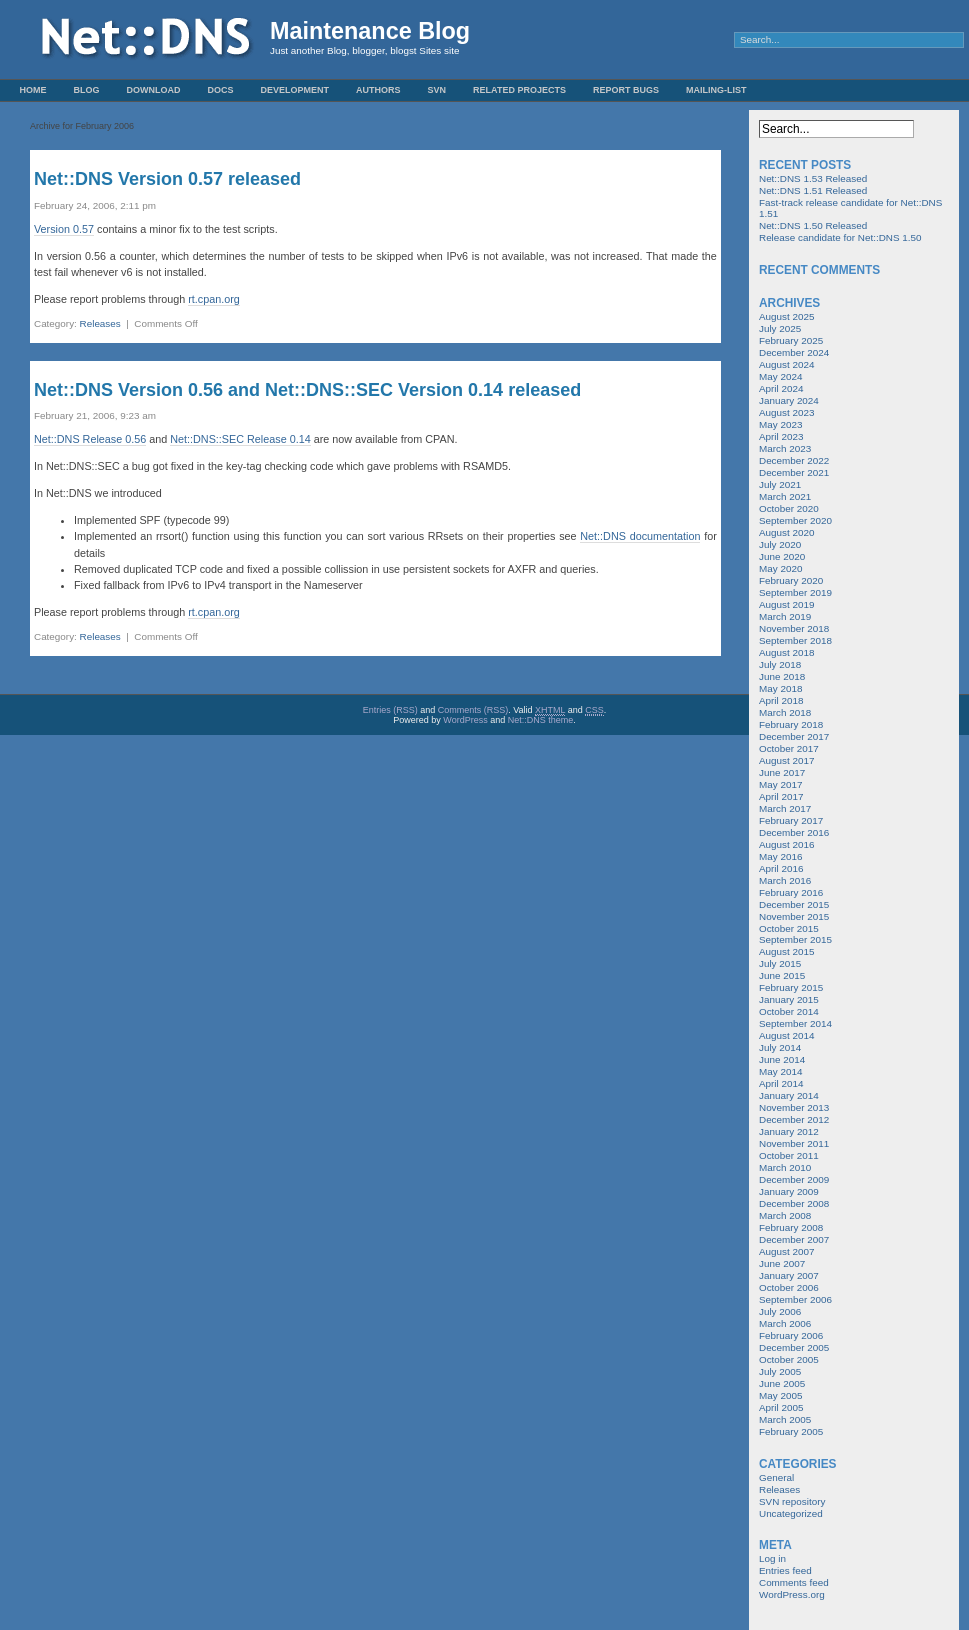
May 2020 (780, 568)
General (776, 1477)
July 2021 (780, 484)
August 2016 (786, 844)
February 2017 (791, 820)
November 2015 (794, 916)
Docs (221, 90)
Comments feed (794, 1582)
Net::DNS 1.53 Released (813, 178)
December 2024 (794, 352)
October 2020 (789, 508)
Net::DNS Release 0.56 (90, 439)
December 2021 (794, 472)
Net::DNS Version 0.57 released (167, 179)
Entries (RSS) (390, 710)
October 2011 (789, 1155)
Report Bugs (626, 90)
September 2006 (795, 1299)
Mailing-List (716, 90)
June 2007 (782, 1263)
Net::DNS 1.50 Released (813, 225)
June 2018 (782, 676)
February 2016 (791, 892)
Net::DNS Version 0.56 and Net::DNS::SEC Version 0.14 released (307, 390)
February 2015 (791, 987)
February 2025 (791, 340)
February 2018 (791, 724)
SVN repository (792, 1501)
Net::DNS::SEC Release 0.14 (240, 439)
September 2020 (795, 520)
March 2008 (785, 1215)
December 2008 (794, 1203)
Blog (87, 90)
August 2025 (786, 316)
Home (33, 90)
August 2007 (786, 1251)
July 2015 (780, 963)
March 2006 (785, 1323)
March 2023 (785, 448)
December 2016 (794, 832)
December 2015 (794, 904)
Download (154, 90)
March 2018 (785, 712)
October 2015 (789, 928)
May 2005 (780, 1395)
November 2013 (794, 1107)
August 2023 (786, 412)
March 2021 (785, 496)
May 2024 (780, 376)
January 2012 (789, 1131)
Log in (772, 1558)
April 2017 (781, 796)
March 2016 (785, 880)
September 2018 (795, 640)
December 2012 (794, 1119)
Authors (378, 90)
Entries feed (785, 1570)
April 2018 (781, 700)
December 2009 (794, 1179)
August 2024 (786, 364)
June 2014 (782, 1059)
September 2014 (795, 1023)
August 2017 (786, 760)
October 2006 (789, 1287)
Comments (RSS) (473, 710)
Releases (100, 323)
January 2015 (789, 999)
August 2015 (786, 951)
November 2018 (794, 628)
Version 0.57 (64, 229)
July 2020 (780, 544)
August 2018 (786, 652)
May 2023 (780, 424)
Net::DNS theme (541, 720)
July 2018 (780, 664)
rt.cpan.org (214, 299)
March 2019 (785, 616)
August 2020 (786, 532)
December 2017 (794, 736)
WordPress (465, 720)
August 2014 (786, 1035)
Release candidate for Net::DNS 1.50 (840, 237)
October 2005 (789, 1359)
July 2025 (780, 328)
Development (295, 90)
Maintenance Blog (370, 31)
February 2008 (791, 1227)
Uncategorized (791, 1513)
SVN (437, 90)
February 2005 (791, 1431)
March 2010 (785, 1167)
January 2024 (789, 400)
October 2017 (789, 748)
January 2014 (789, 1095)
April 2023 (781, 436)
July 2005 (780, 1371)
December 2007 (794, 1239)
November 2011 (794, 1143)
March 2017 (785, 808)
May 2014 (780, 1071)
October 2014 (789, 1011)
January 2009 (789, 1191)
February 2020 (791, 580)
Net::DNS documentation (640, 536)
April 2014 (781, 1083)
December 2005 (794, 1347)
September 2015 (795, 939)
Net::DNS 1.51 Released (813, 190)
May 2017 (780, 784)
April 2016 (781, 868)
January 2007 (789, 1275)
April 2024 (781, 388)
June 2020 (782, 556)
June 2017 (782, 772)
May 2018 (780, 688)
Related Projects (519, 90)
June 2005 (782, 1383)
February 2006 (791, 1335)
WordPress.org (792, 1594)
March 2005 (785, 1419)
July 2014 (780, 1047)
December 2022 (794, 460)
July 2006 (780, 1311)
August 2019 (786, 604)
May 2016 (780, 856)
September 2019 (795, 592)
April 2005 (781, 1407)
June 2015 (782, 975)
